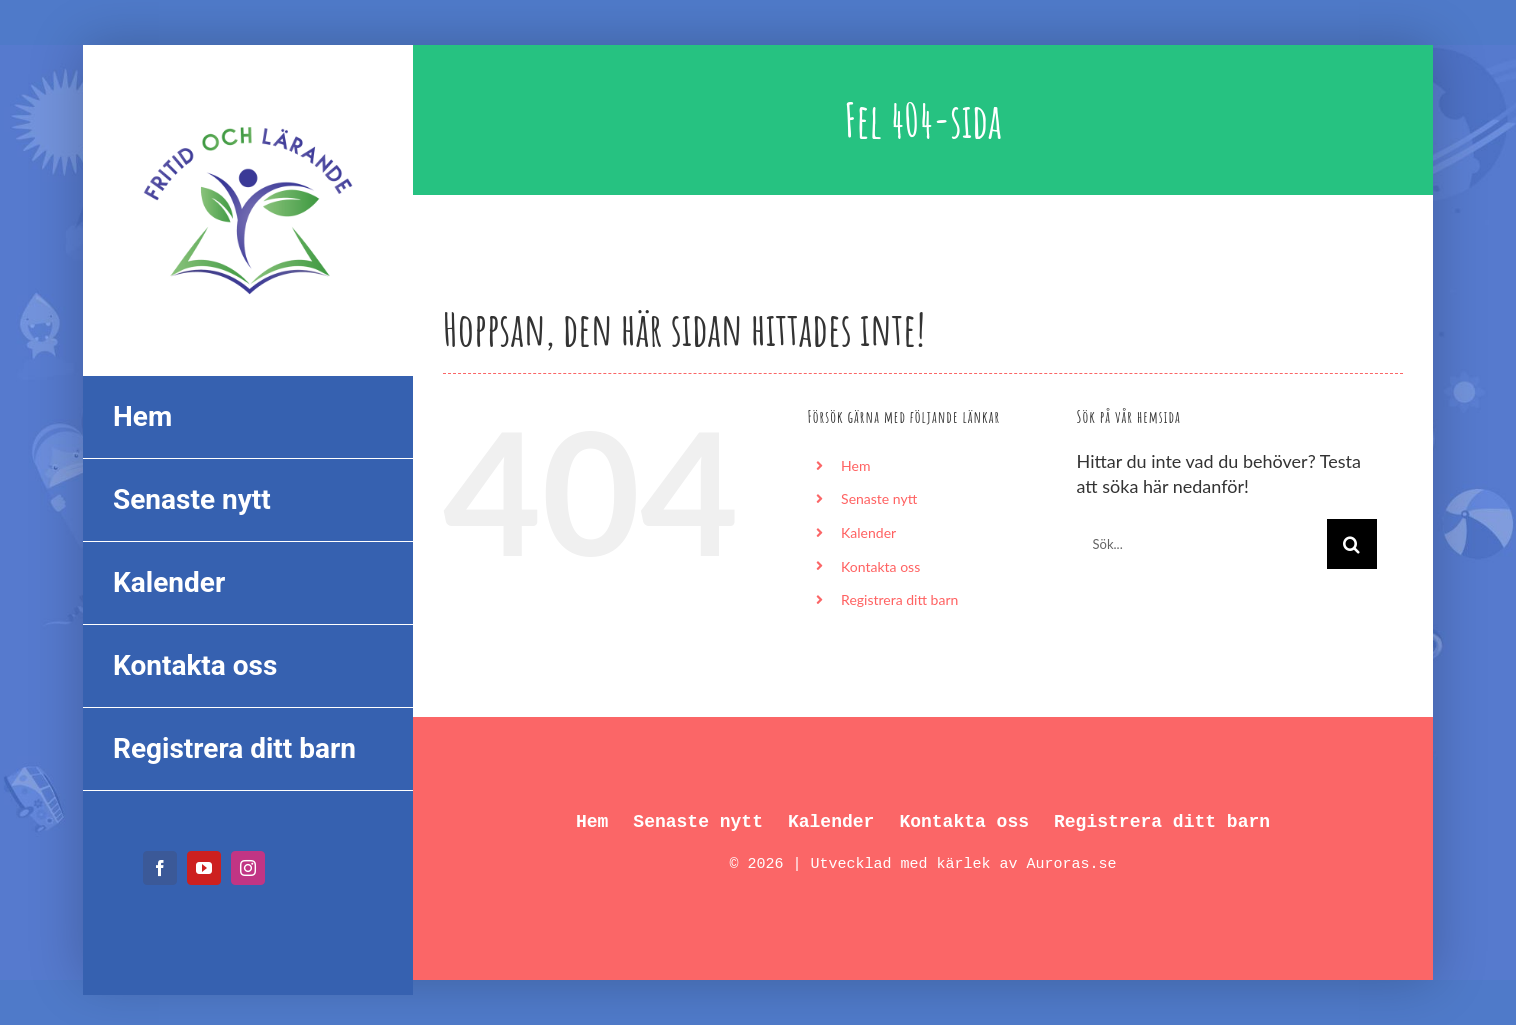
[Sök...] (1202, 544)
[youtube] (204, 868)
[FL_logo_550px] (248, 114)
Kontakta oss (880, 566)
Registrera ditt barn (899, 599)
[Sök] (1352, 544)
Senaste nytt (879, 498)
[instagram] (248, 868)
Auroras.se (1072, 864)
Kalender (868, 532)
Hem (855, 465)
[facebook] (160, 868)
